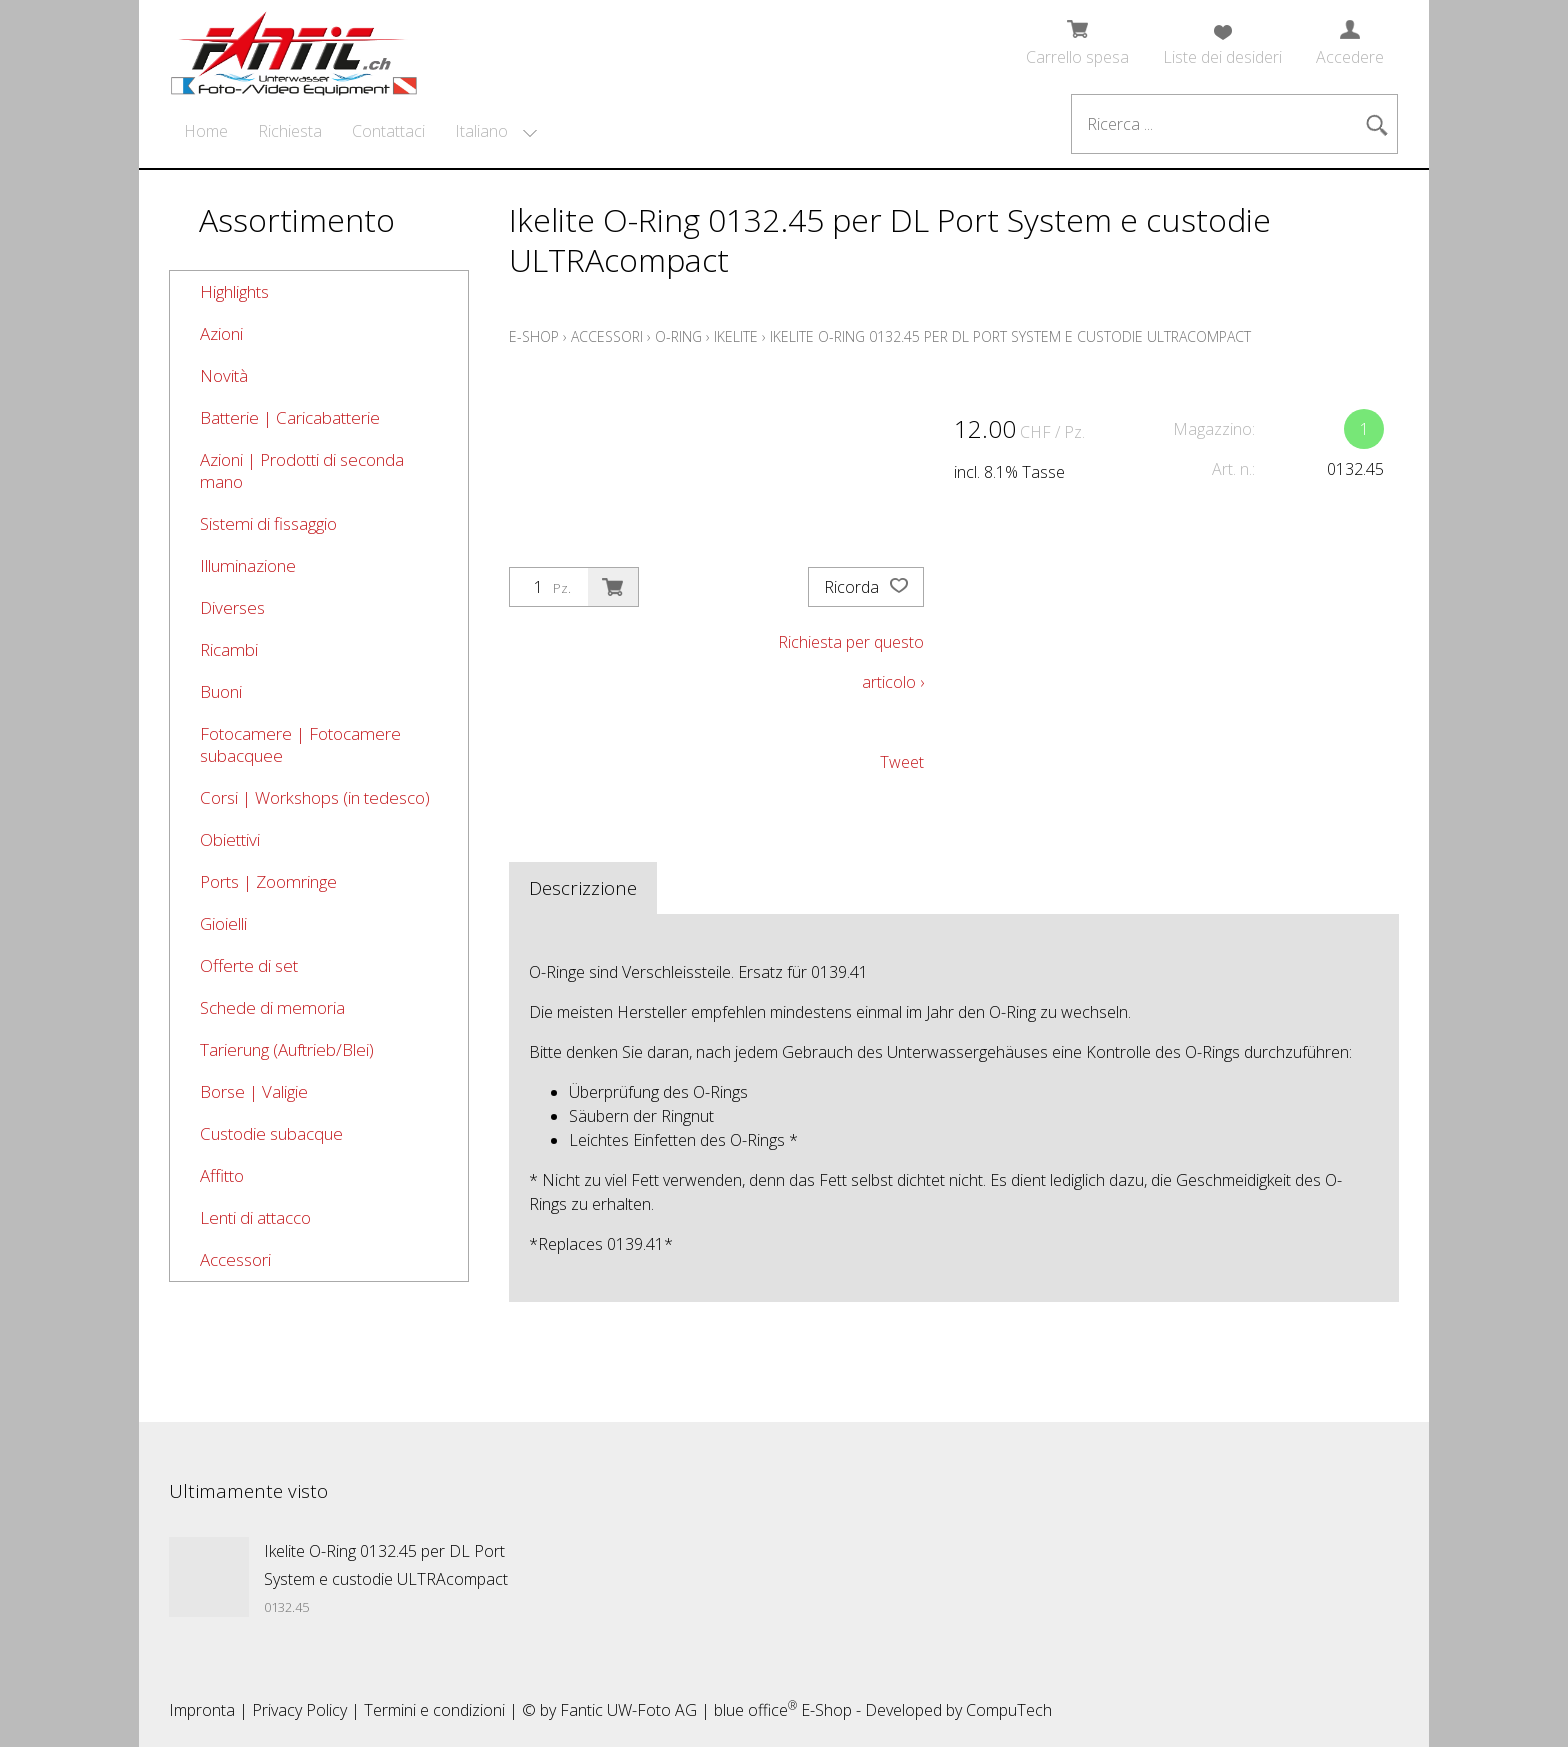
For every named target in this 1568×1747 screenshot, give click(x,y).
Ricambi (229, 649)
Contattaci (388, 131)
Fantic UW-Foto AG (628, 1710)
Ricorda (866, 587)
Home (206, 131)
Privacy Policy (299, 1710)
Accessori (235, 1259)
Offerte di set (249, 965)
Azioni (221, 333)
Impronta (202, 1710)
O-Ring (678, 336)
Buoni (221, 691)
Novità (224, 375)
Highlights (234, 291)
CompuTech (1009, 1710)
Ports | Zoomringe (268, 881)
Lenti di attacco (255, 1217)
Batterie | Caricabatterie (290, 417)
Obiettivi (230, 839)
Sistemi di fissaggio (268, 523)
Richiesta (290, 131)
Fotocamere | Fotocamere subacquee (300, 744)
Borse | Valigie (254, 1091)
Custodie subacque (271, 1133)
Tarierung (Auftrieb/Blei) (287, 1049)
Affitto (222, 1175)
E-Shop (534, 336)
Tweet (902, 762)
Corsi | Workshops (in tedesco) (315, 797)
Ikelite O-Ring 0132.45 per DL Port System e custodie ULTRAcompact (1010, 336)
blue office (755, 1710)
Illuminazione (248, 565)
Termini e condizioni (434, 1710)
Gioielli (223, 923)
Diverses (232, 607)
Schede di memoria (272, 1007)
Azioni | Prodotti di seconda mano (302, 470)
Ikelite (736, 336)
